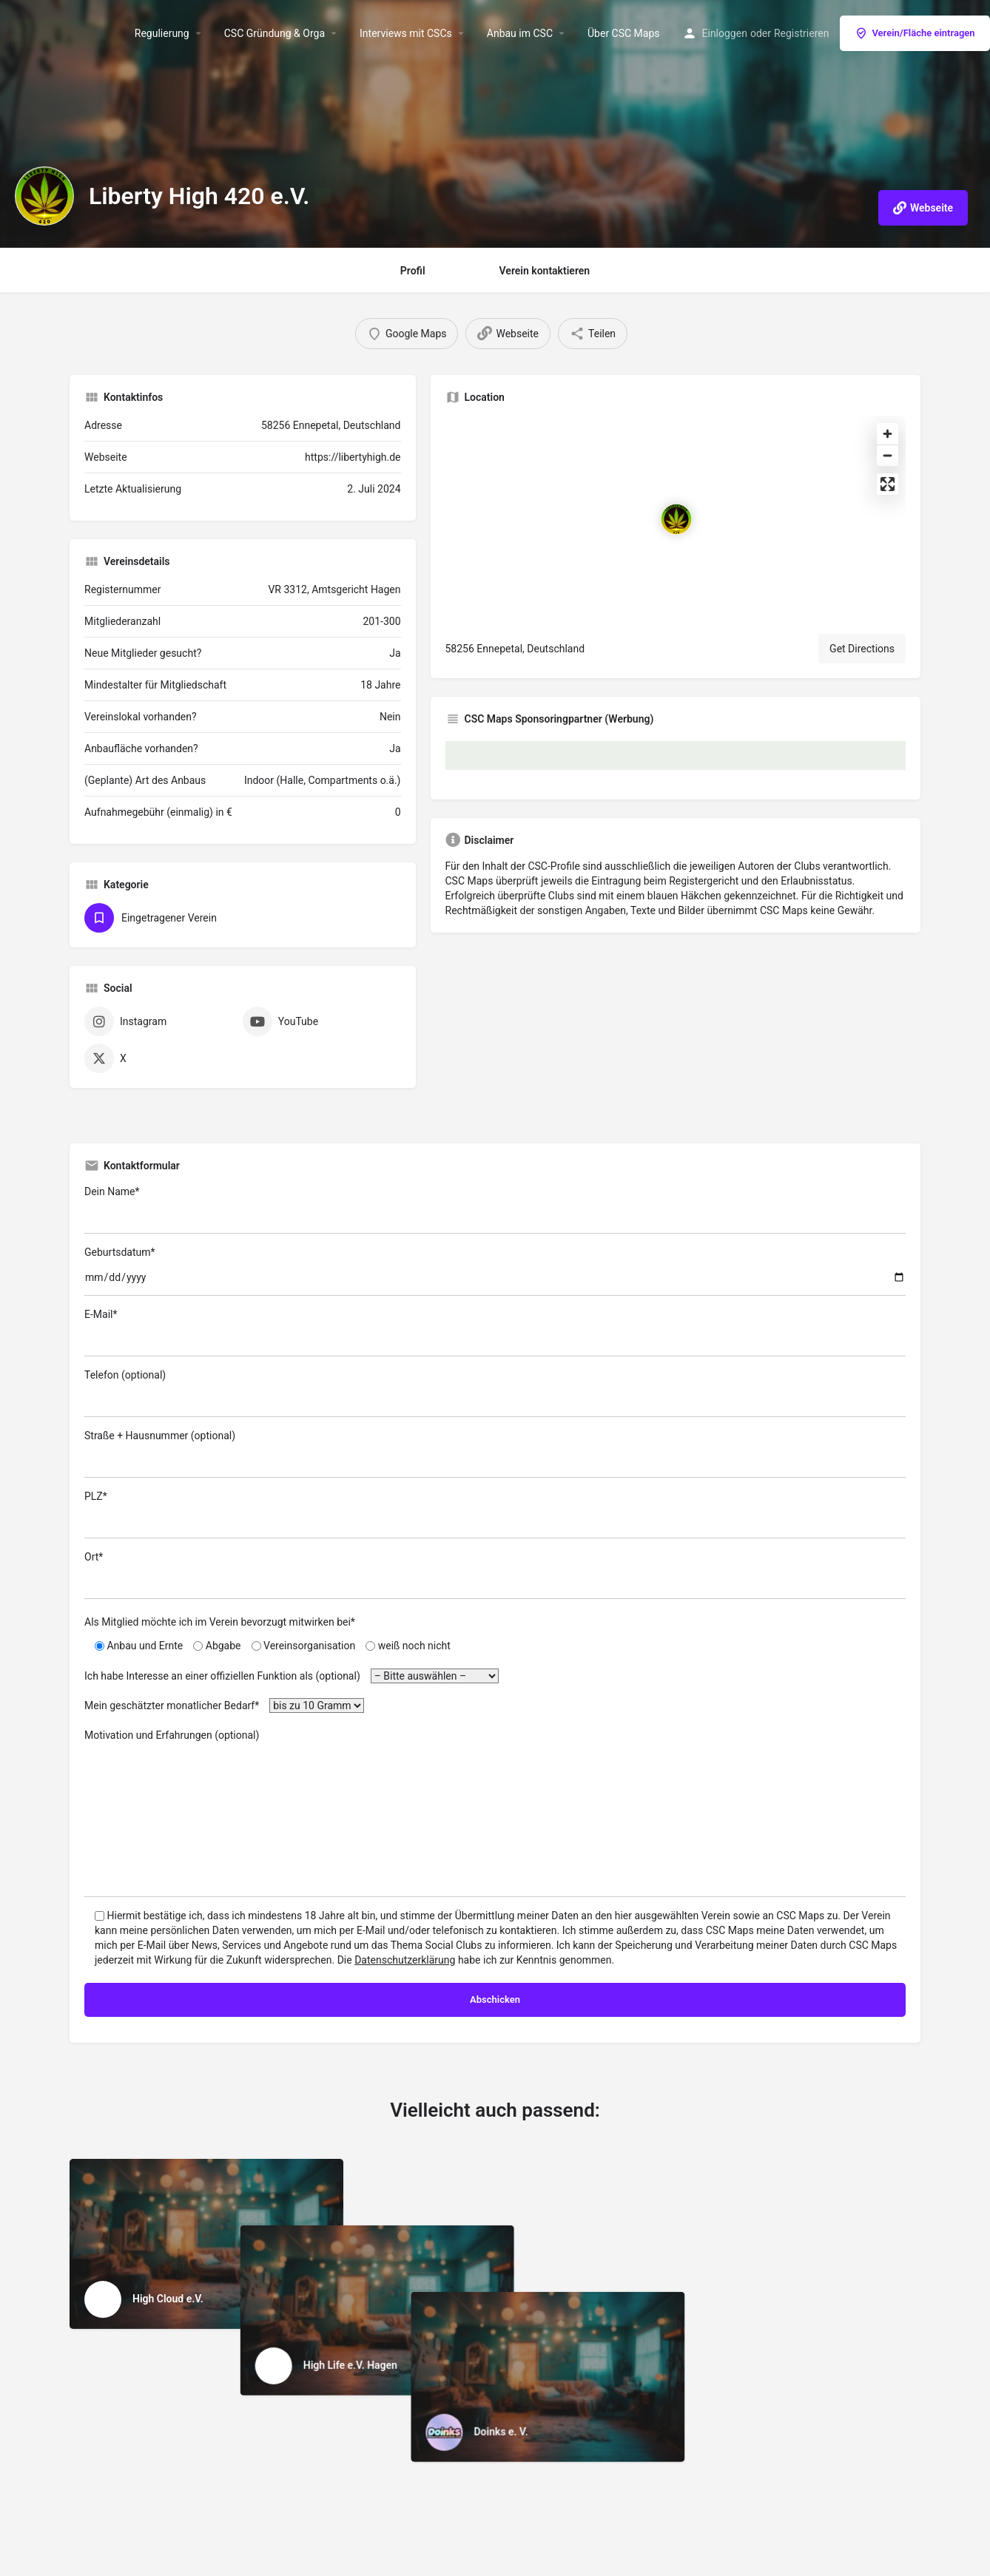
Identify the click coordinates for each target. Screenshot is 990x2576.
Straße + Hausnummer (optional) (495, 1454)
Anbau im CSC (520, 33)
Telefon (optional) (495, 1393)
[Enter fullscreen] (887, 484)
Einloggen (724, 33)
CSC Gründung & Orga (274, 33)
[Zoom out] (887, 455)
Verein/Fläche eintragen (914, 33)
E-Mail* (495, 1332)
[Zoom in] (887, 433)
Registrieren (801, 33)
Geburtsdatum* (495, 1271)
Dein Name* (495, 1210)
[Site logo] (67, 32)
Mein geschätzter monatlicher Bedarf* (224, 1705)
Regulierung (162, 33)
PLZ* (495, 1514)
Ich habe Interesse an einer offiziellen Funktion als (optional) (291, 1676)
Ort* (495, 1575)
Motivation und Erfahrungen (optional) (495, 1813)
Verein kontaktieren (544, 271)
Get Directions (862, 649)
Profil (412, 271)
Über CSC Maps (623, 33)
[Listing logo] (44, 196)
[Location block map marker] (676, 519)
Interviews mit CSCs (406, 33)
